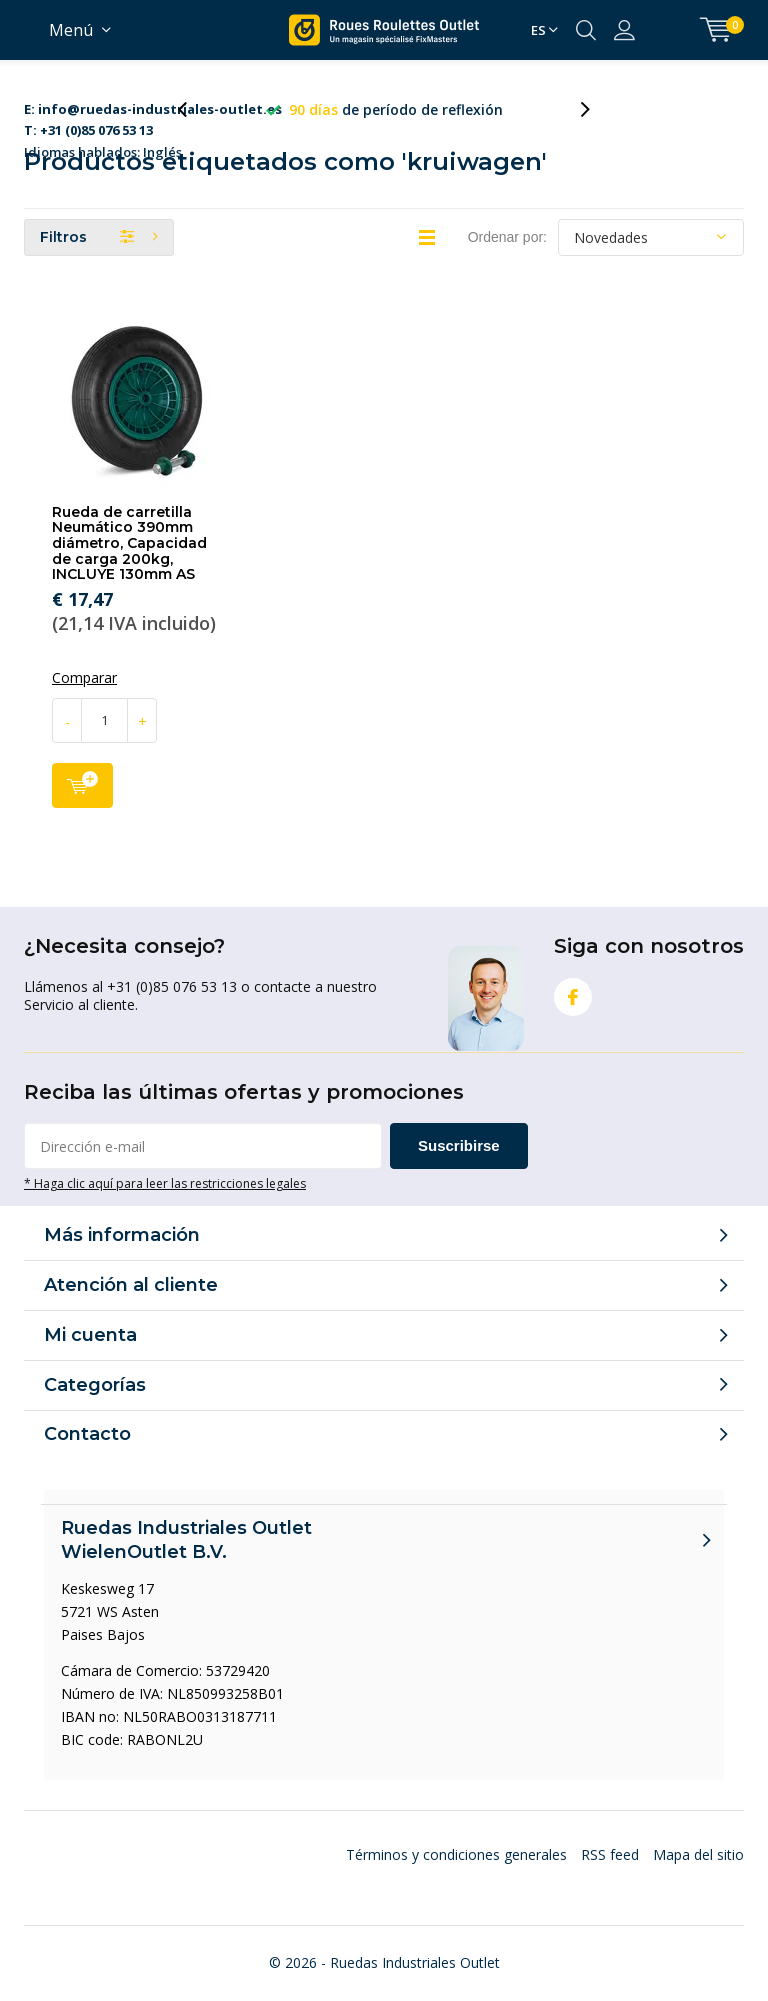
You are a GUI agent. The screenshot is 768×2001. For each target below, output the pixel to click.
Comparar (84, 678)
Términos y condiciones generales (456, 1854)
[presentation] (193, 109)
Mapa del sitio (698, 1854)
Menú (71, 30)
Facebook (573, 992)
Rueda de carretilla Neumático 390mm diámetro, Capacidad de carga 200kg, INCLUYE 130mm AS (129, 543)
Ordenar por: (507, 237)
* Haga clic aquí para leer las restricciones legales (165, 1183)
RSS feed (610, 1854)
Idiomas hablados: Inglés (153, 110)
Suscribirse (459, 1145)
